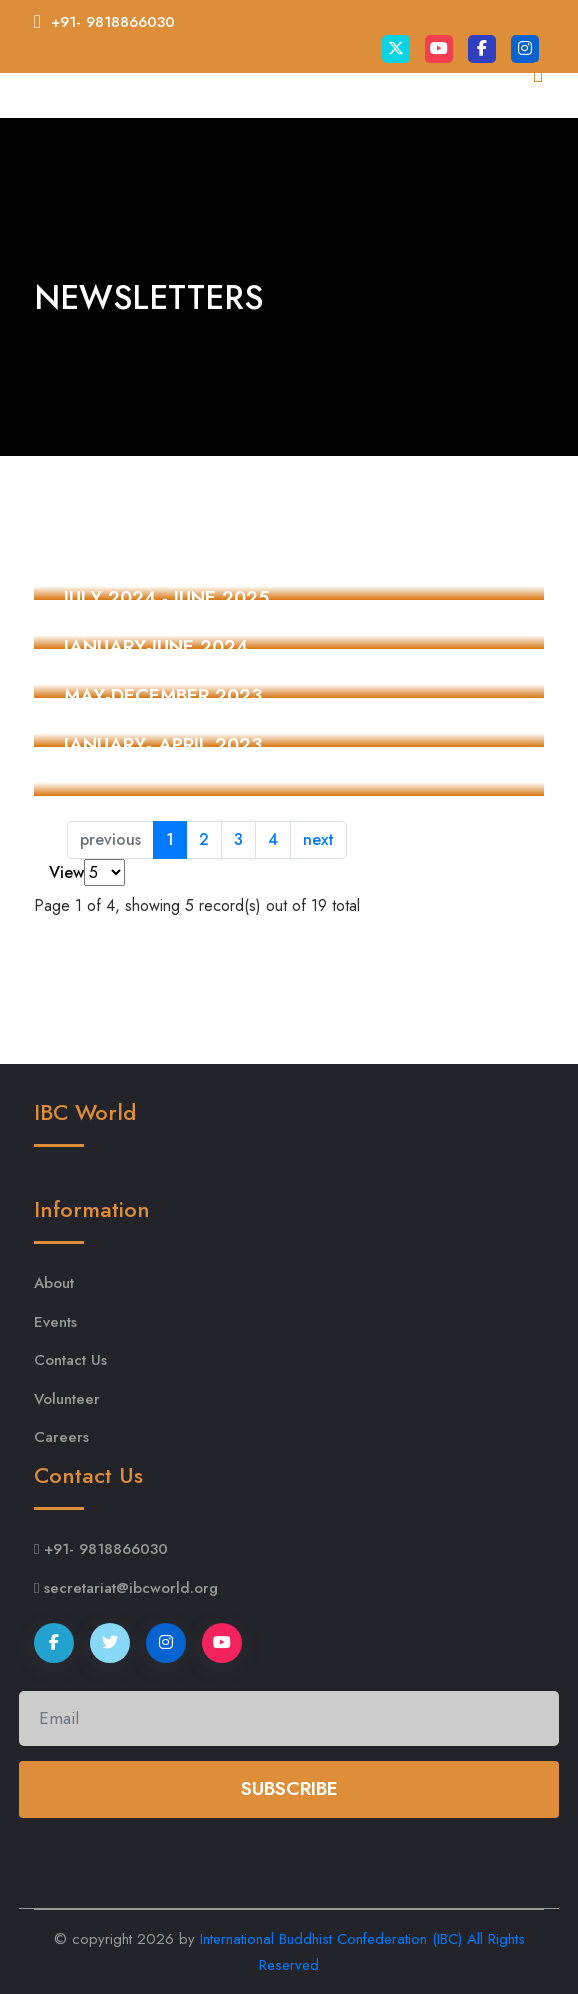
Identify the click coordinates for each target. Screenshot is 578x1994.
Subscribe (289, 1788)
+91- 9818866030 (113, 22)
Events (55, 1322)
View (66, 872)
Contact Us (70, 1360)
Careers (61, 1437)
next (318, 839)
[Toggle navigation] (516, 134)
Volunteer (67, 1399)
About (54, 1283)
